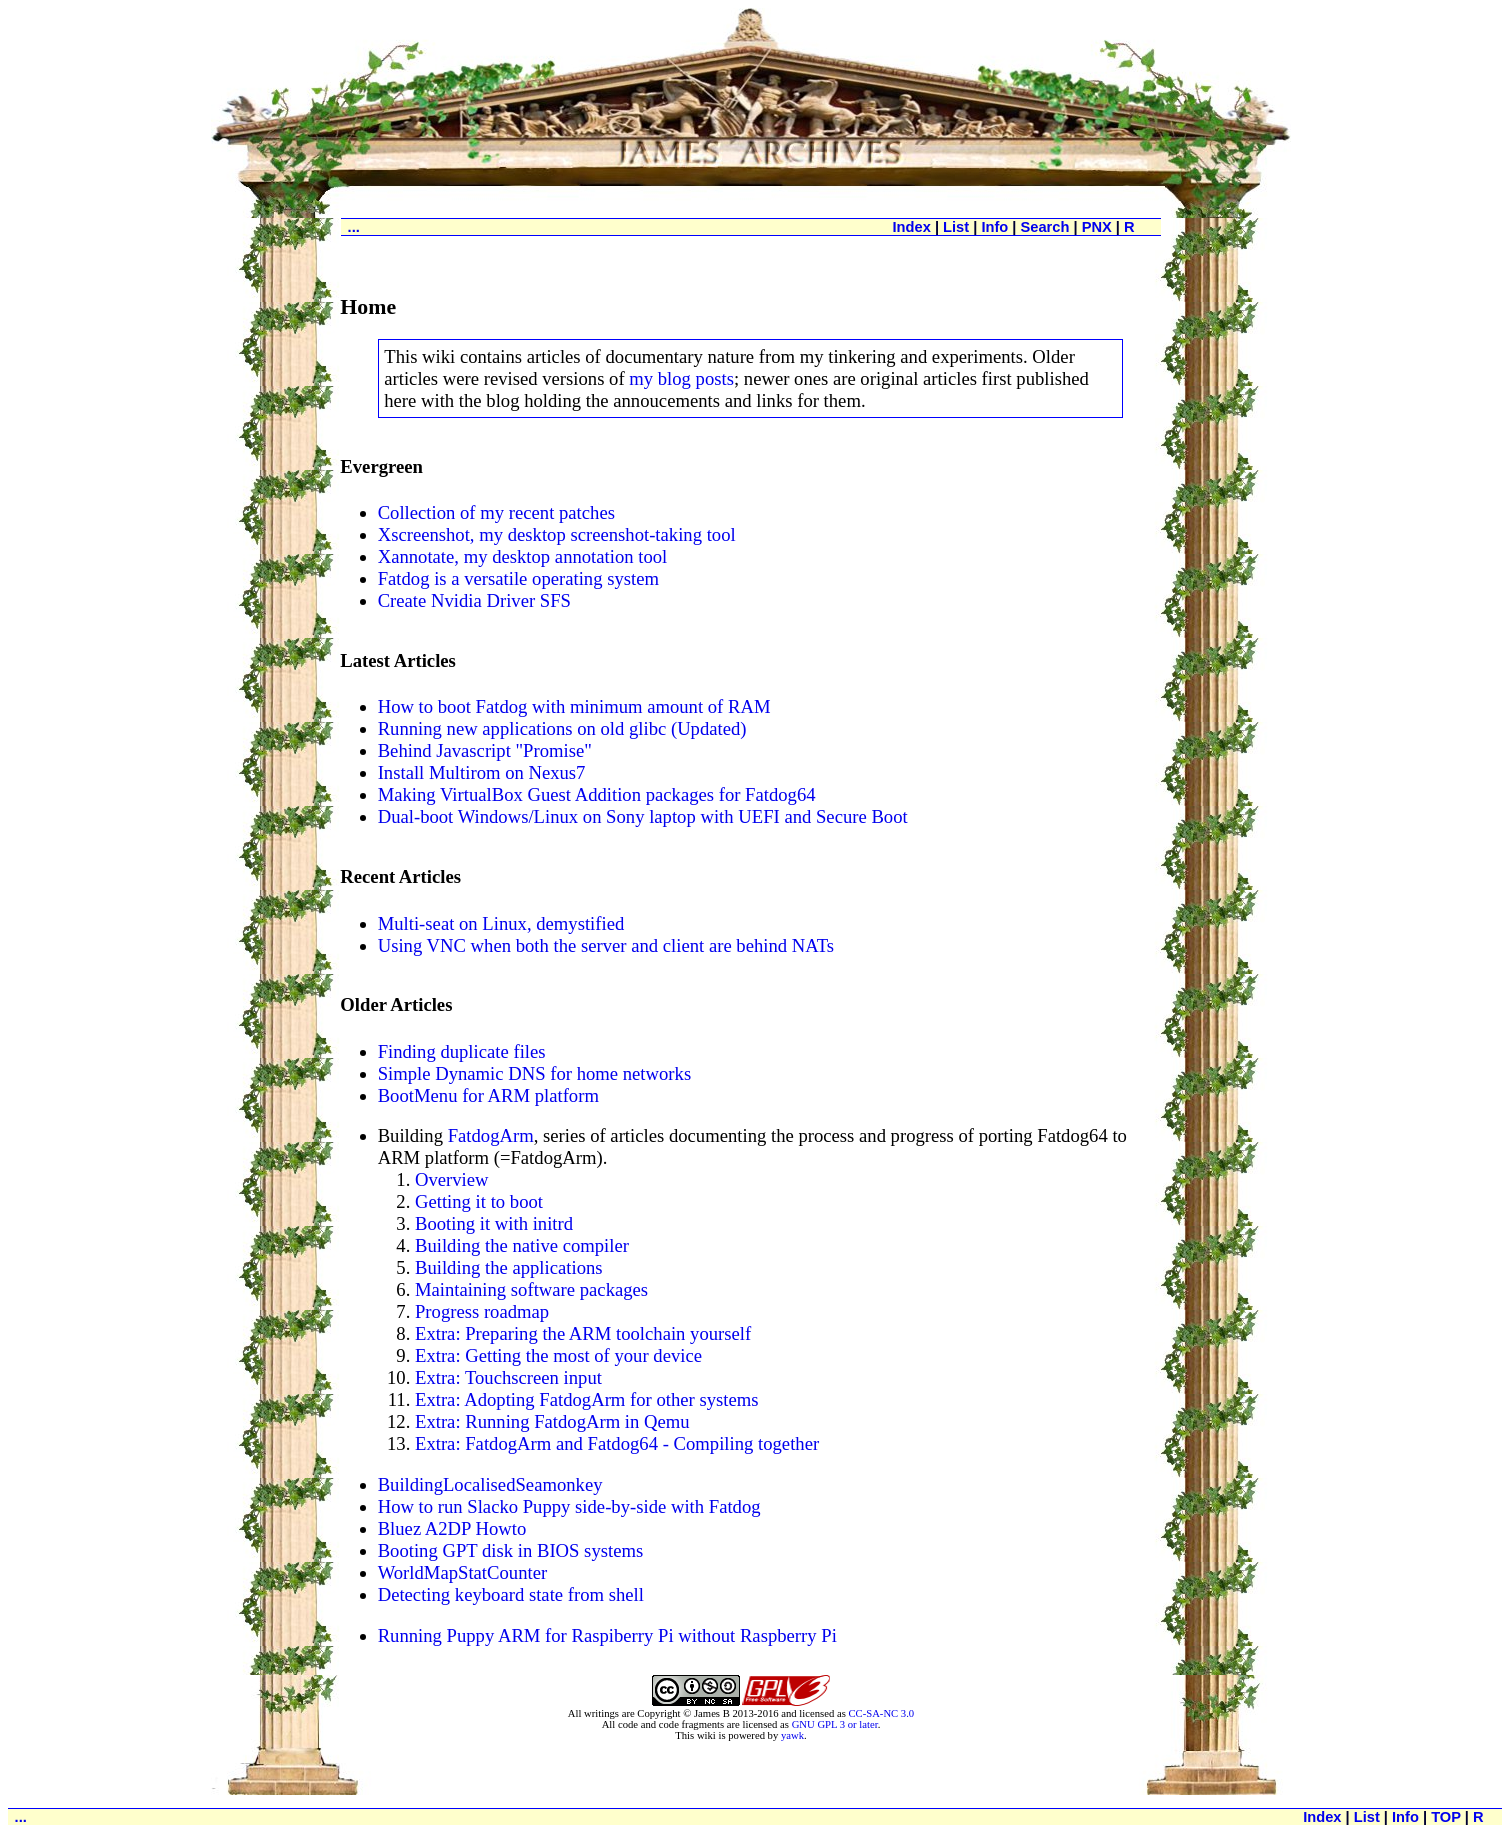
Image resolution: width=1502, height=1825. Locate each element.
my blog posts (681, 378)
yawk (792, 1735)
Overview (452, 1179)
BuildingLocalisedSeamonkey (490, 1484)
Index (912, 227)
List (956, 227)
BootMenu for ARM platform (488, 1095)
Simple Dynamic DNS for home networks (535, 1073)
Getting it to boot (479, 1201)
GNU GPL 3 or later (835, 1724)
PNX (1097, 227)
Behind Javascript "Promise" (485, 750)
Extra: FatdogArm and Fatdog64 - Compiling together (617, 1443)
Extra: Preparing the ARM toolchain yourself (583, 1333)
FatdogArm (491, 1135)
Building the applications (509, 1267)
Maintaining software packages (531, 1289)
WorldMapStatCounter (463, 1572)
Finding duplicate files (462, 1051)
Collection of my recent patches (496, 512)
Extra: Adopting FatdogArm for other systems (587, 1399)
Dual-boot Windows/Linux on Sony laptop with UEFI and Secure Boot (643, 816)
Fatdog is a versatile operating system (518, 578)
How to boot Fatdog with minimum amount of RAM (574, 706)
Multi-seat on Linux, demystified (501, 923)
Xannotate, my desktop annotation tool (523, 556)
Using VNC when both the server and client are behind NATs (606, 945)
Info (994, 227)
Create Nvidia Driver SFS (474, 600)
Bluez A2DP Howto (452, 1528)
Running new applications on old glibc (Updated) (562, 728)
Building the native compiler (522, 1245)
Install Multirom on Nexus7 (482, 772)
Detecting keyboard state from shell (511, 1594)
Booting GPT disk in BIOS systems (511, 1550)
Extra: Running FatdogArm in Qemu (552, 1421)
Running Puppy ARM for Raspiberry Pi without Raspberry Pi (607, 1635)
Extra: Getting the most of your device (558, 1355)
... (354, 227)
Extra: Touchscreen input (508, 1377)
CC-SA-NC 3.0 (881, 1713)
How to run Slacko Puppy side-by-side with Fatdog (569, 1506)
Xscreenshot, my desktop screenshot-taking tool (557, 534)
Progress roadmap (482, 1311)
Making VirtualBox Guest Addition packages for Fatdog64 (597, 794)
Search (1044, 227)
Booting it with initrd (494, 1223)
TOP (1446, 1817)
